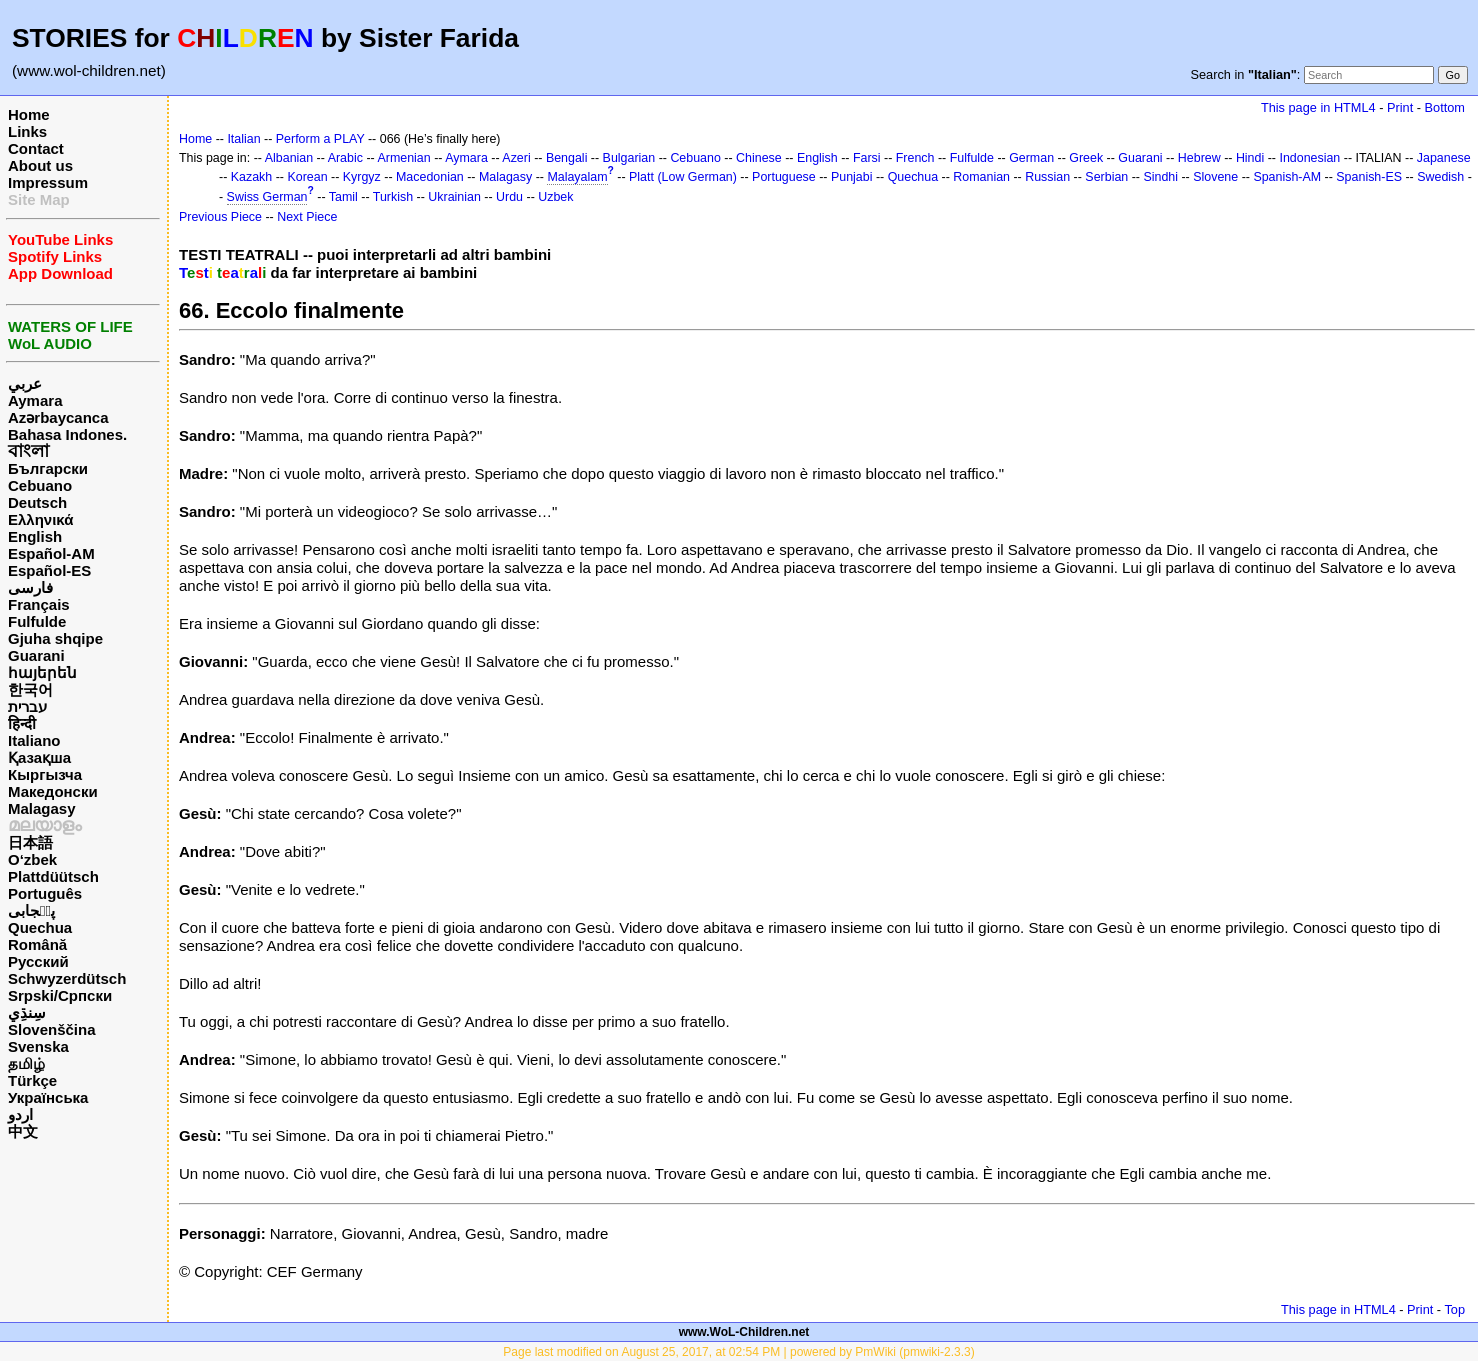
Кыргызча (45, 774)
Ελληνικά (40, 519)
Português (45, 893)
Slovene (1215, 177)
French (915, 158)
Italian (243, 139)
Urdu (509, 197)
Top (1454, 1309)
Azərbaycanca (58, 417)
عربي (25, 383)
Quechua (40, 927)
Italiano (34, 740)
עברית (27, 706)
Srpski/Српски (60, 995)
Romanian (981, 177)
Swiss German (267, 197)
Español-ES (49, 570)
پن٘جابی (31, 910)
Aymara (35, 400)
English (35, 536)
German (1031, 158)
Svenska (38, 1046)
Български (48, 468)
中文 (23, 1131)
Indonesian (1309, 158)
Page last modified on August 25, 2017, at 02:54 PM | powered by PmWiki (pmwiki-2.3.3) (738, 1352)
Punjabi (852, 177)
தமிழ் (26, 1063)
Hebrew (1199, 158)
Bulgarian (629, 158)
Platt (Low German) (683, 177)
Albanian (289, 158)
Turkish (393, 197)
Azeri (516, 158)
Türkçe (32, 1080)
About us (40, 165)
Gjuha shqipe (55, 638)
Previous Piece (220, 217)
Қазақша (39, 757)
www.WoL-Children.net (744, 1332)
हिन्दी (22, 723)
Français (39, 604)
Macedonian (430, 177)
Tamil (343, 197)
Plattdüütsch (53, 876)
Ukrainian (454, 197)
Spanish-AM (1287, 177)
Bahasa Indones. (67, 434)
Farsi (867, 158)
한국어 (30, 689)
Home (29, 114)
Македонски (53, 791)
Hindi (1250, 158)
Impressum (48, 182)
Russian (1047, 177)
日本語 (30, 842)
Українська (48, 1097)
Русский (38, 961)
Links (27, 131)
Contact (36, 148)
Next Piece (307, 217)
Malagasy (42, 808)
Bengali (567, 158)
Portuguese (784, 177)
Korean (307, 177)
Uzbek (555, 197)
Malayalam (577, 177)
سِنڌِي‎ (27, 1012)
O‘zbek (32, 859)
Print (1400, 107)
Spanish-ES (1369, 177)
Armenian (403, 158)
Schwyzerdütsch (67, 978)
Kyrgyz (362, 177)
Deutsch (37, 502)
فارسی (30, 587)
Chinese (759, 158)
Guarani (36, 655)
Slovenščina (52, 1029)
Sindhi (1160, 177)
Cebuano (40, 485)
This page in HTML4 (1318, 107)
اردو (20, 1114)
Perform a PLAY (320, 139)
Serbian (1106, 177)
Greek (1086, 158)
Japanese (1444, 158)
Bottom (1445, 107)
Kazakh (252, 177)
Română (37, 944)
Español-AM (51, 553)
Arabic (345, 158)
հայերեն (42, 672)
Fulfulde (37, 621)
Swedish (1440, 177)
